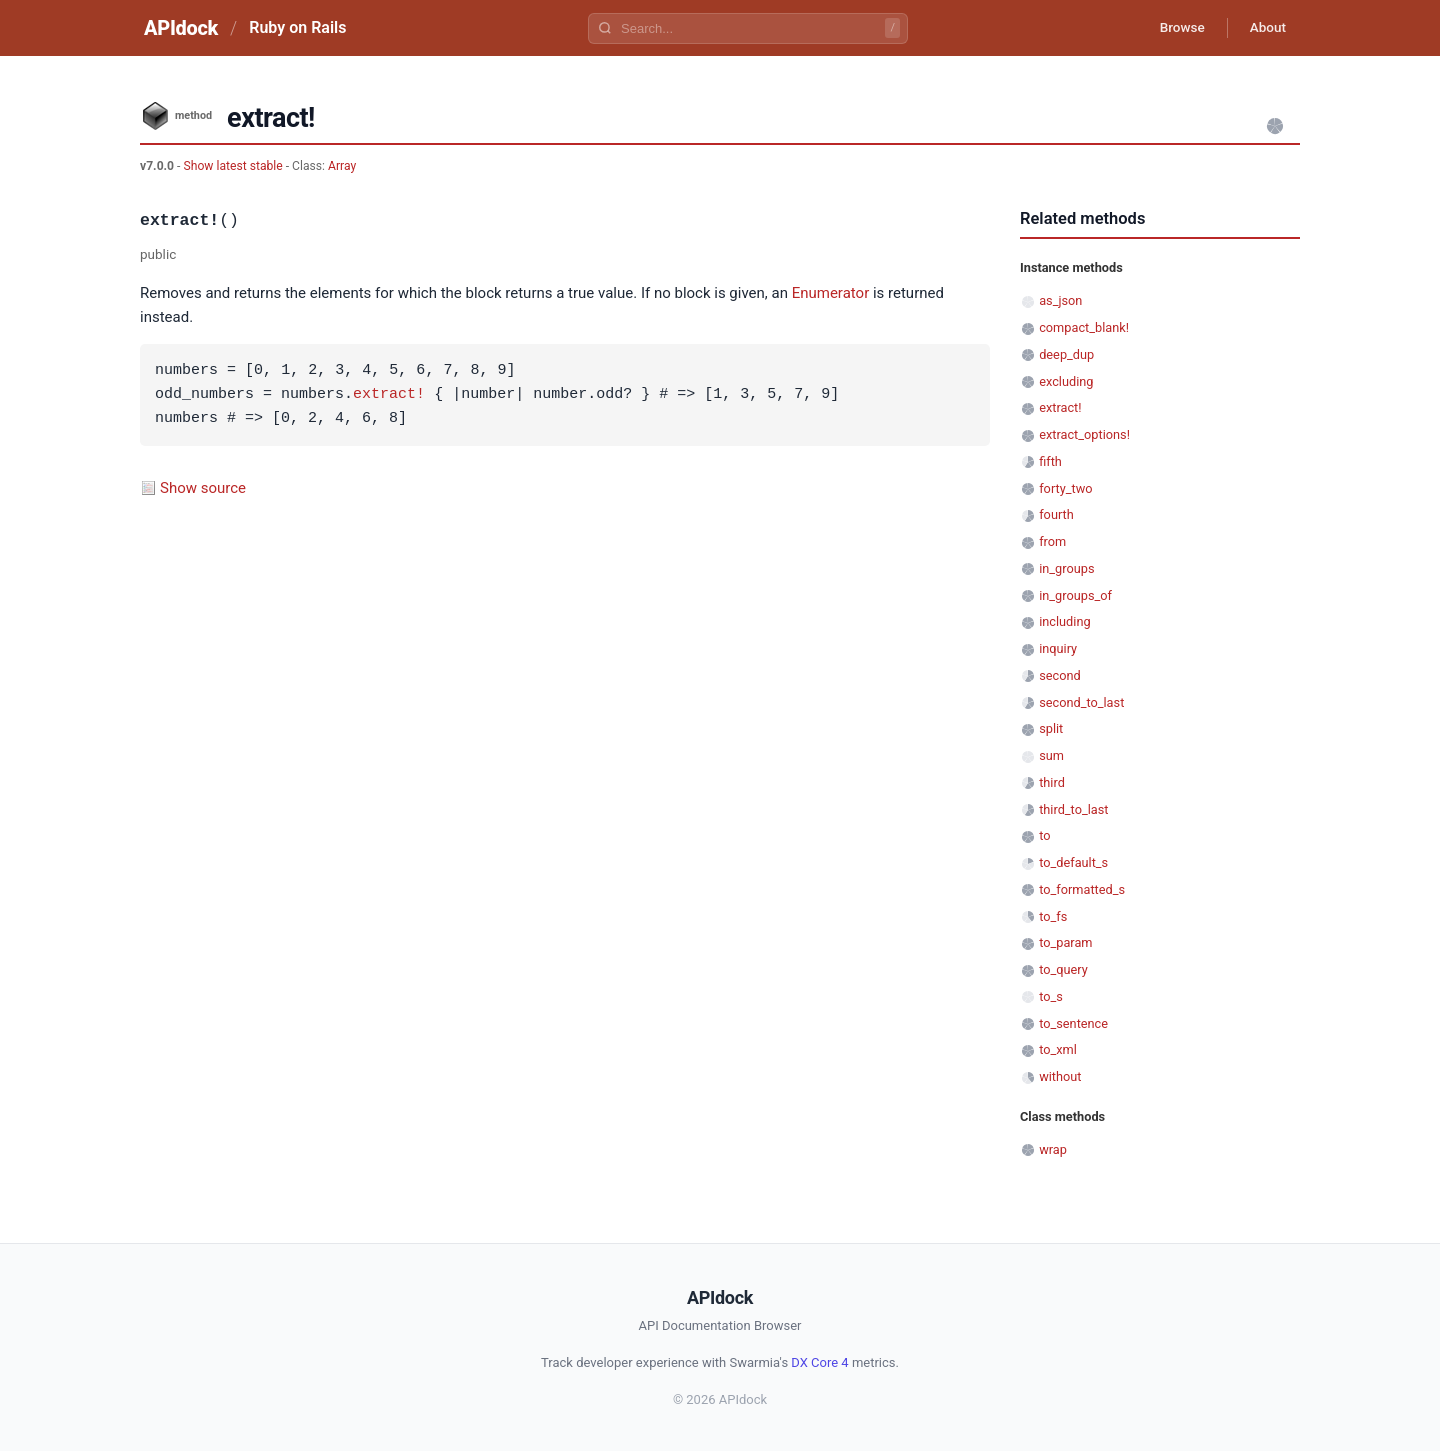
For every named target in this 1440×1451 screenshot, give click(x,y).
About (1265, 28)
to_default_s (1073, 862)
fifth (1050, 461)
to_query (1063, 969)
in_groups (1066, 568)
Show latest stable (234, 166)
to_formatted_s (1082, 889)
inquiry (1058, 648)
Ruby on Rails (297, 27)
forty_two (1065, 488)
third (1052, 782)
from (1052, 541)
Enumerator (831, 293)
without (1060, 1076)
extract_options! (1084, 434)
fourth (1056, 514)
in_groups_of (1075, 595)
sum (1051, 755)
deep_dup (1066, 354)
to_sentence (1073, 1023)
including (1064, 621)
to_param (1065, 942)
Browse (1174, 28)
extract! (389, 395)
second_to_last (1081, 702)
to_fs (1053, 916)
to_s (1051, 996)
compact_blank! (1084, 327)
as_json (1060, 300)
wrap (1053, 1149)
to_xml (1058, 1049)
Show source (203, 488)
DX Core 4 (819, 1362)
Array (342, 166)
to (1044, 835)
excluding (1066, 381)
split (1051, 728)
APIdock (181, 28)
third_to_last (1073, 809)
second (1060, 675)
